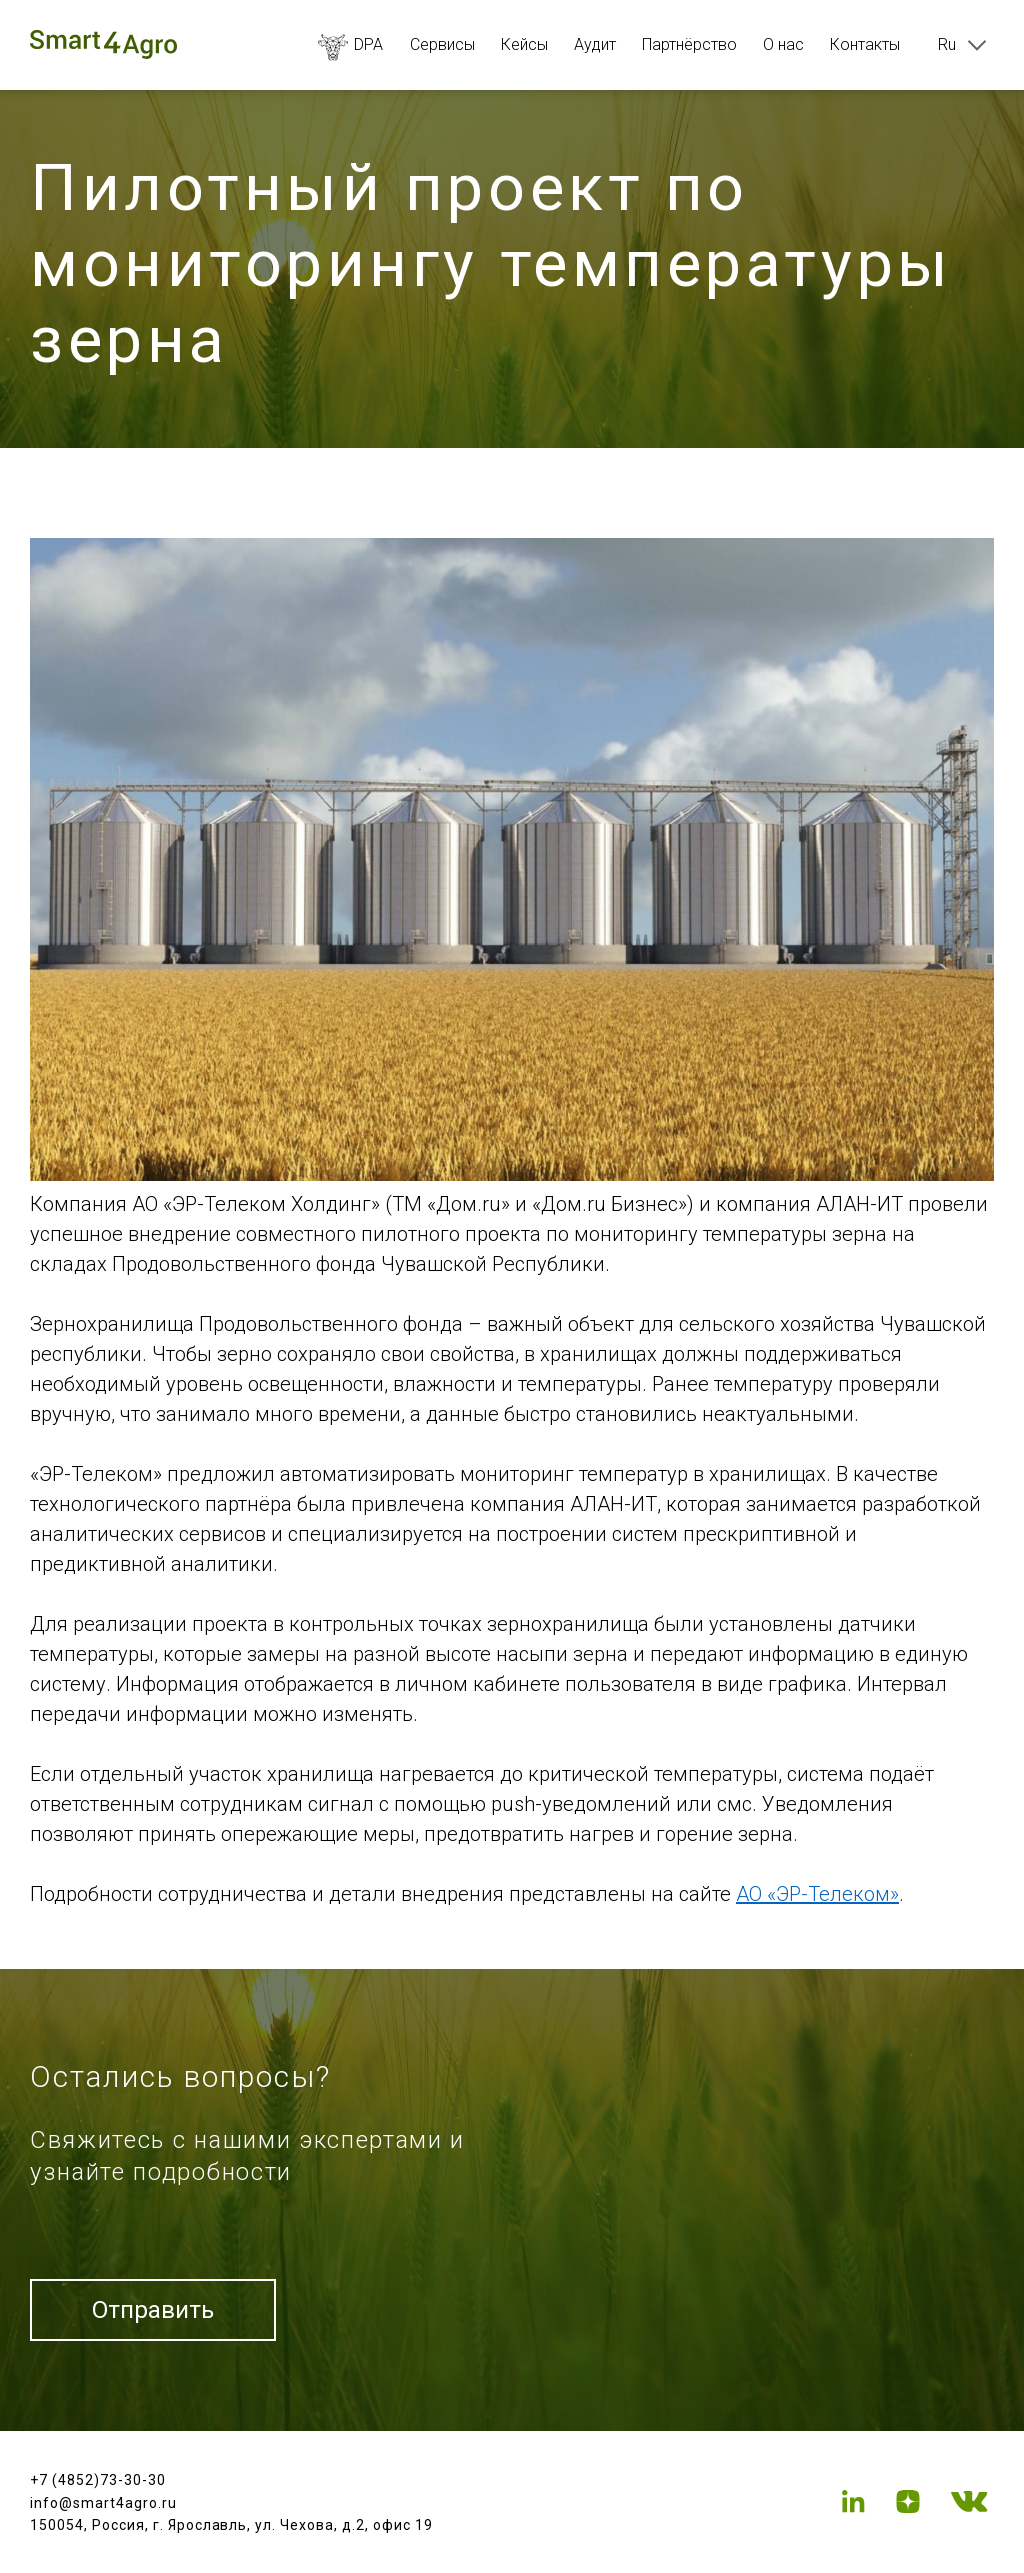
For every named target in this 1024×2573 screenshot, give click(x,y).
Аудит (595, 44)
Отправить (153, 2310)
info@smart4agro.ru (103, 2503)
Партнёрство (689, 44)
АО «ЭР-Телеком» (817, 1894)
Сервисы (442, 44)
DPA (350, 45)
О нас (783, 44)
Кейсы (524, 44)
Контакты (865, 44)
